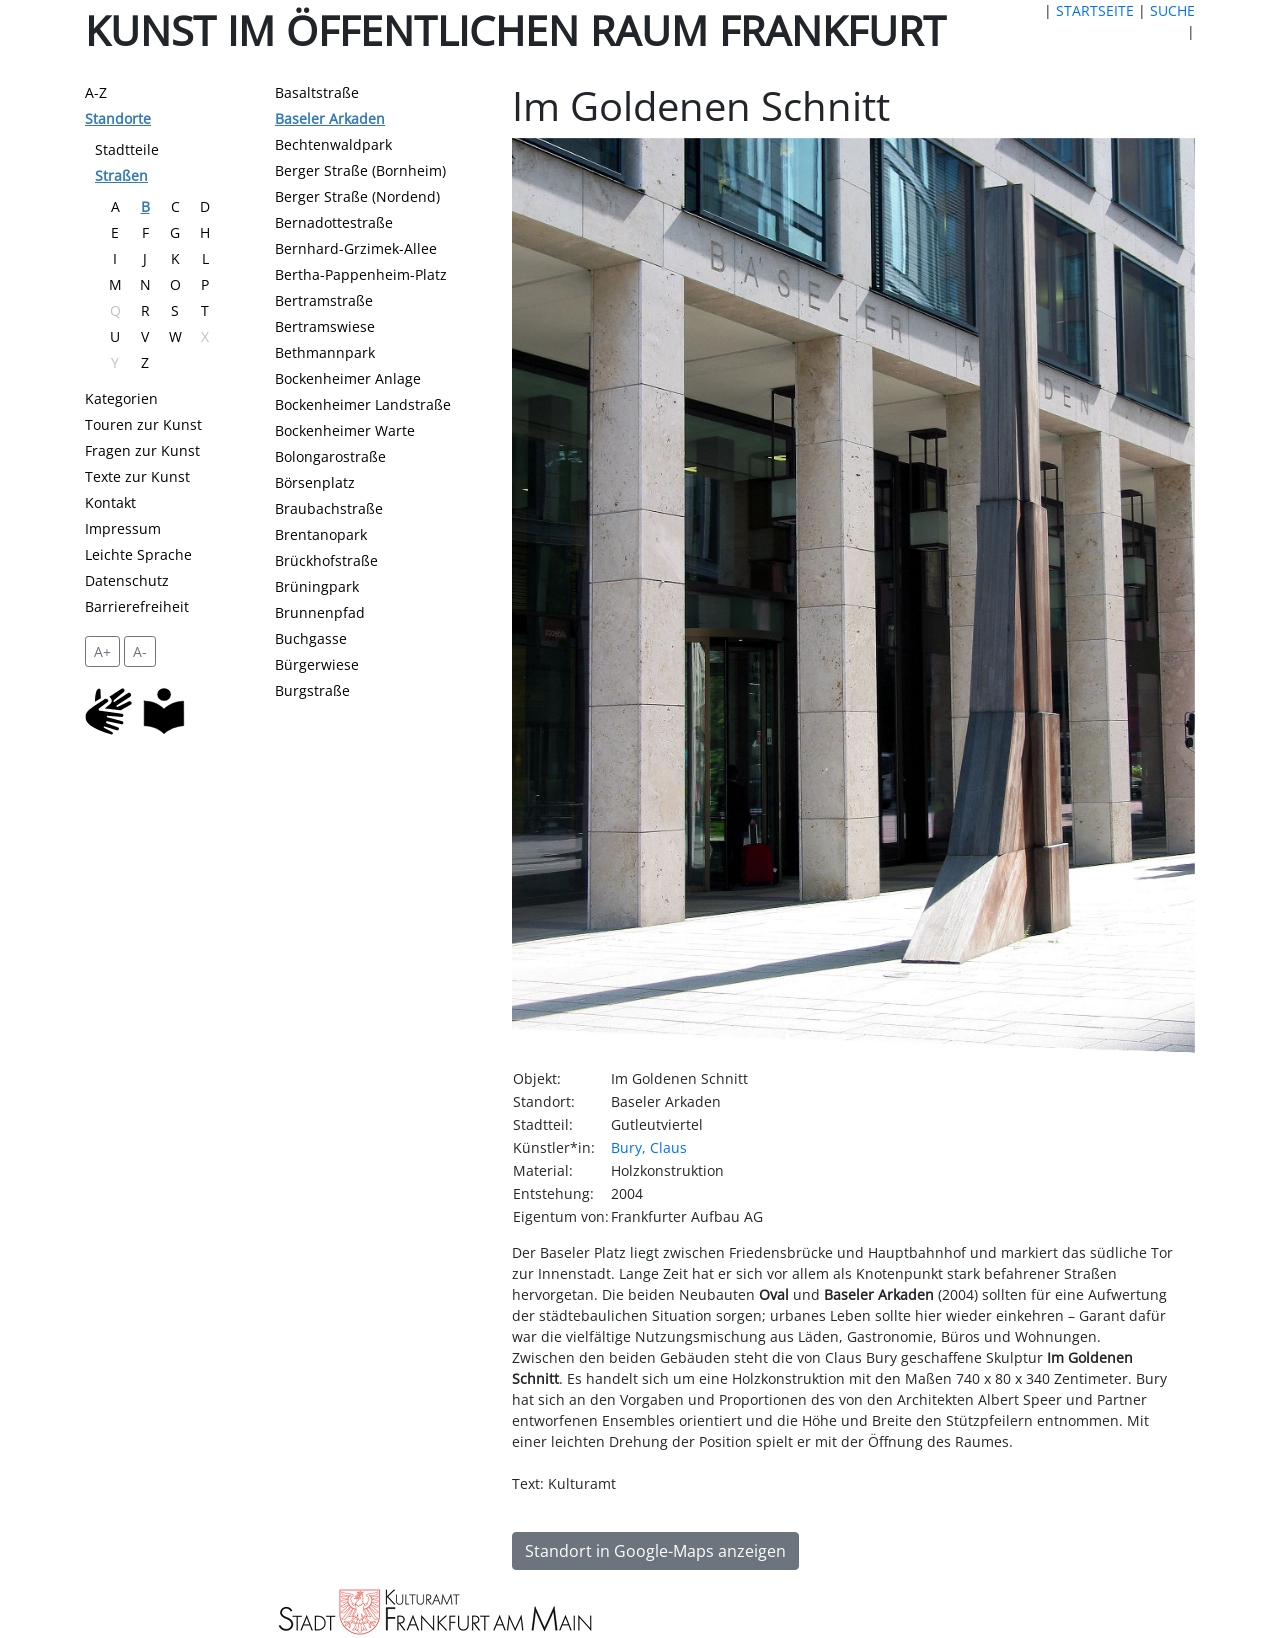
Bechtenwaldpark (333, 144)
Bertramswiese (325, 326)
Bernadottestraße (334, 222)
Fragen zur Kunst (142, 450)
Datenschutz (127, 580)
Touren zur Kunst (143, 424)
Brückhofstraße (326, 560)
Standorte (118, 118)
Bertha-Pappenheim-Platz (361, 274)
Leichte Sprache (138, 554)
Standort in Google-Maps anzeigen (655, 1551)
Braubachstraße (329, 508)
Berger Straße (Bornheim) (360, 170)
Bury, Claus (649, 1147)
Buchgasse (311, 638)
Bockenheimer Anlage (348, 378)
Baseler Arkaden (330, 118)
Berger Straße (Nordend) (357, 196)
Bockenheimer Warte (345, 430)
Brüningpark (317, 586)
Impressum (123, 528)
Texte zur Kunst (137, 476)
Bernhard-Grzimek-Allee (356, 248)
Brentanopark (321, 534)
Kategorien (121, 398)
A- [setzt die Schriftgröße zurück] (140, 651)
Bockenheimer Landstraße (363, 404)
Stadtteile (127, 149)
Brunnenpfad (320, 612)
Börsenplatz (315, 482)
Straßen (121, 175)
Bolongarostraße (330, 456)
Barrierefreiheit (137, 606)
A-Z (96, 92)
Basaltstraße (317, 92)
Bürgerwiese (317, 664)
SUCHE (1172, 10)
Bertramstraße (324, 300)
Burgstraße (312, 690)
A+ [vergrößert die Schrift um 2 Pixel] (102, 651)
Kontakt (110, 502)
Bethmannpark (325, 352)
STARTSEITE (1095, 10)
